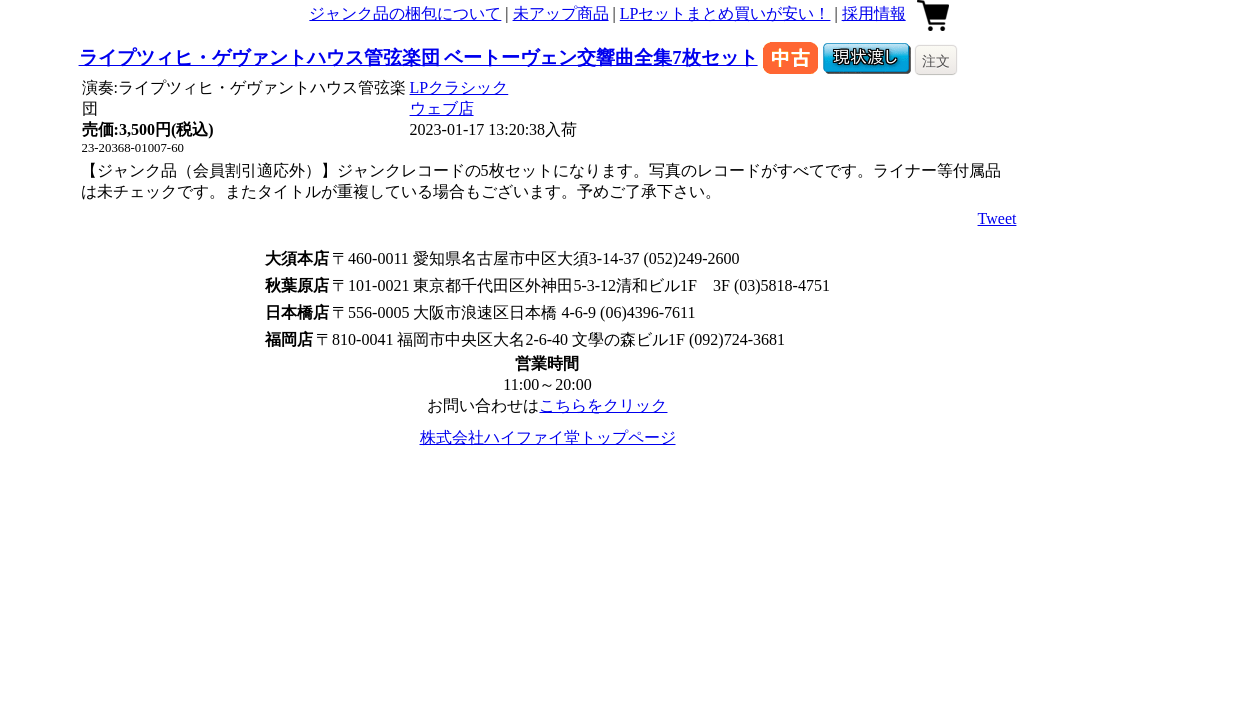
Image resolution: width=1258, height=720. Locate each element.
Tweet (997, 218)
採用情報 (874, 13)
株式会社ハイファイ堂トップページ (548, 437)
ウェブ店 (442, 108)
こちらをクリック (603, 405)
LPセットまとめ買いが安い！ (725, 13)
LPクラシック (459, 87)
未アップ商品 (561, 13)
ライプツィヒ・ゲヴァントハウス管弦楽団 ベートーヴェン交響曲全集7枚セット (418, 57)
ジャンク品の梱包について (405, 13)
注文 (936, 61)
